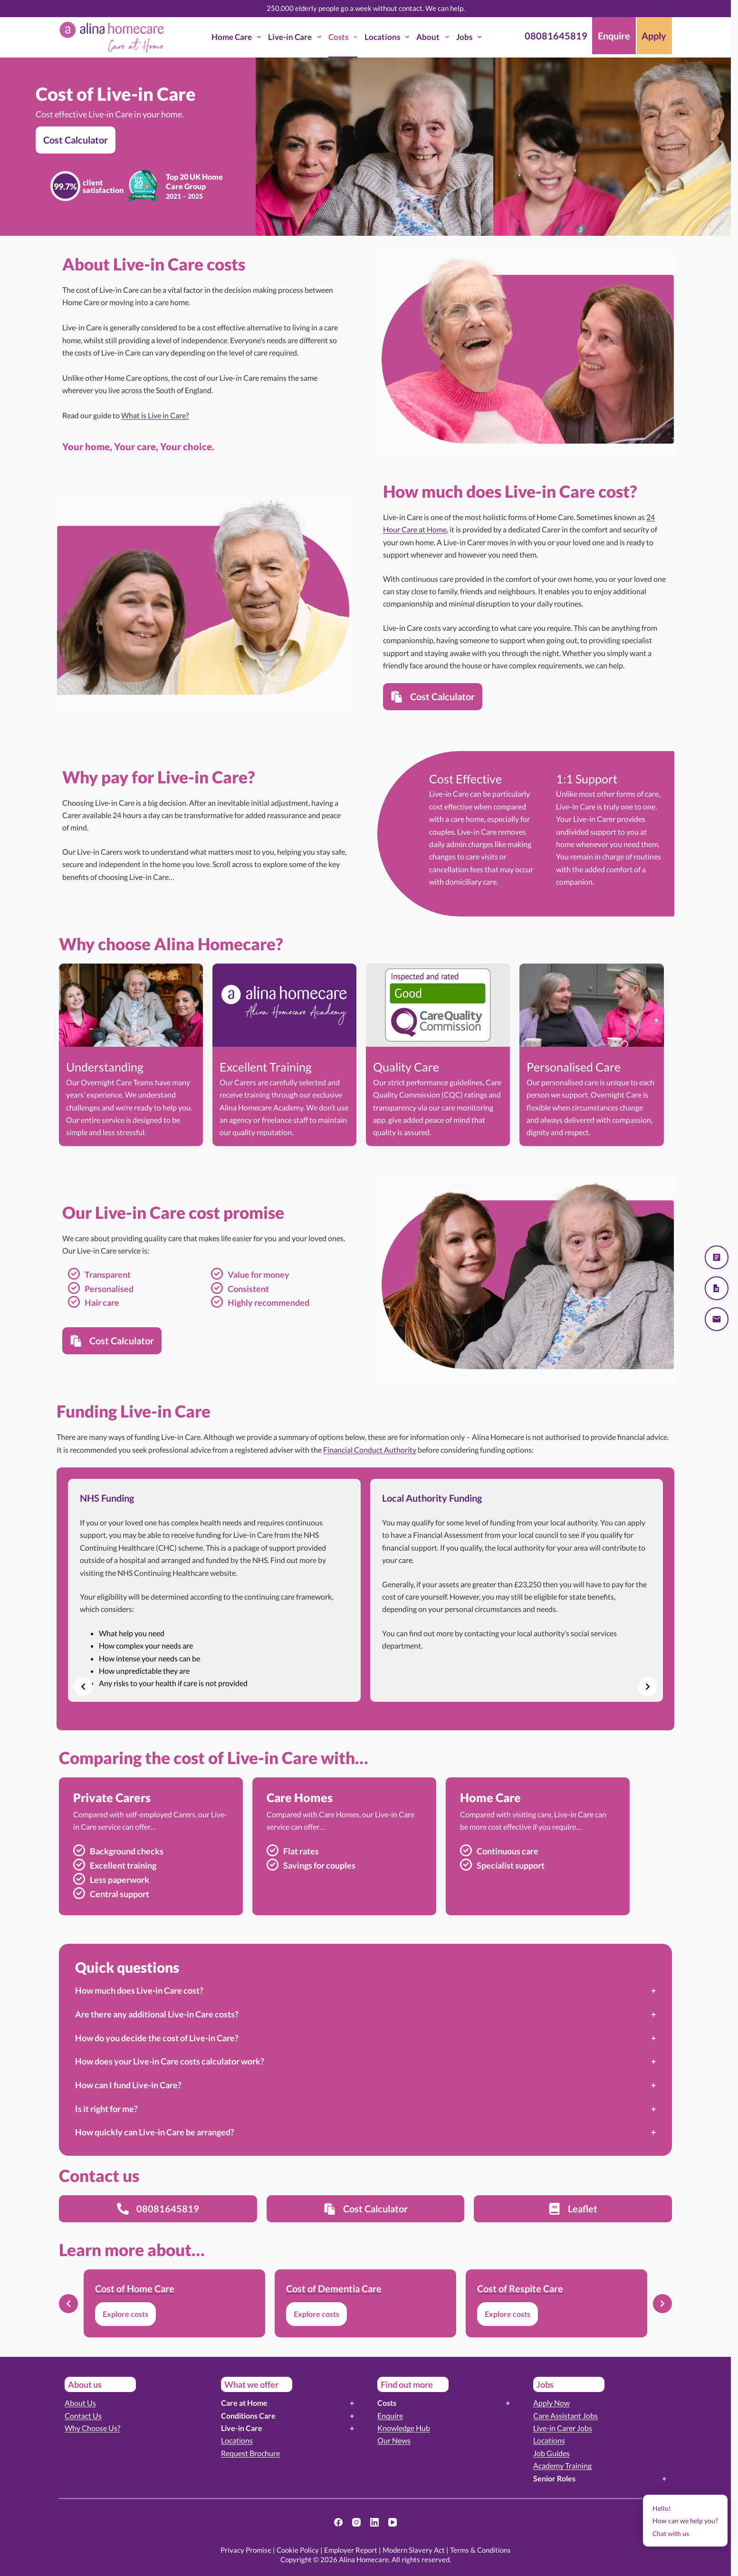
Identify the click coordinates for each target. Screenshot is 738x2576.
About (434, 37)
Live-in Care (296, 37)
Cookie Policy (298, 2550)
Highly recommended (268, 1302)
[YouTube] (392, 2522)
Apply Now (551, 2402)
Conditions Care (248, 2415)
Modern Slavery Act (414, 2550)
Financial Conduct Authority (369, 1449)
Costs (344, 37)
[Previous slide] (83, 1686)
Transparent (108, 1274)
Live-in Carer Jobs (562, 2427)
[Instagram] (356, 2522)
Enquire (390, 2415)
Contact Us (83, 2415)
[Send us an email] (716, 1319)
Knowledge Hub (403, 2427)
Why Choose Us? (92, 2427)
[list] (365, 1590)
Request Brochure (250, 2453)
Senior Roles (554, 2478)
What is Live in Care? (155, 415)
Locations (388, 37)
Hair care (102, 1302)
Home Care (238, 37)
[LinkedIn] (374, 2522)
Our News (394, 2440)
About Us (80, 2402)
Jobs (470, 37)
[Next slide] (647, 1686)
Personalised (109, 1288)
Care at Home (244, 2402)
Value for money (258, 1274)
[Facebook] (338, 2522)
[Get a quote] (716, 1257)
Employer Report (350, 2550)
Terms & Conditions (480, 2550)
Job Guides (551, 2453)
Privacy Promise (245, 2550)
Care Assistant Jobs (565, 2415)
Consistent (248, 1288)
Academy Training (562, 2465)
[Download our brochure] (716, 1288)
